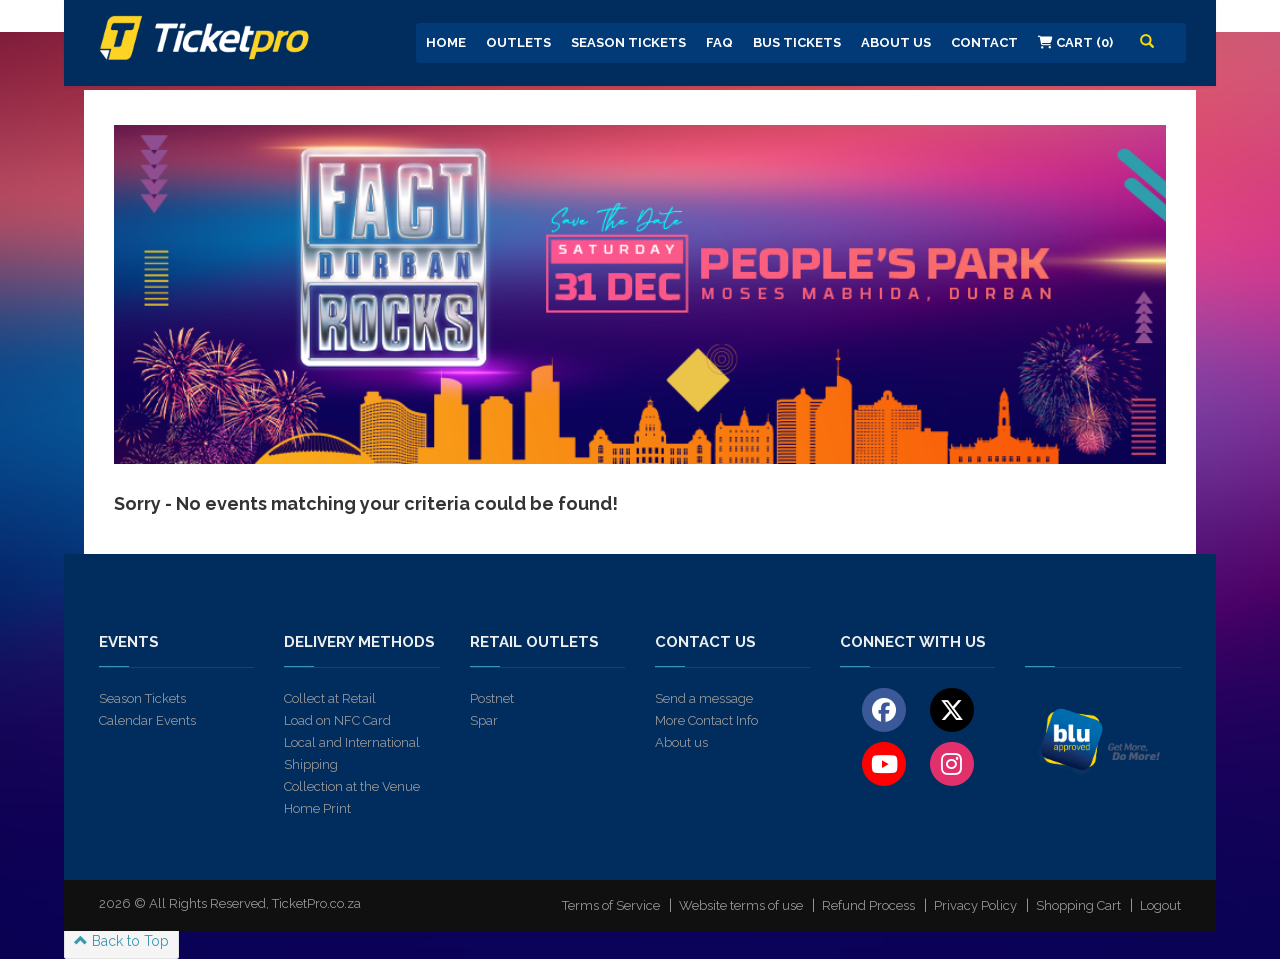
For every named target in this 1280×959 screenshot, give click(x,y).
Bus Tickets (797, 42)
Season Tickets (628, 42)
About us (681, 742)
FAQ (719, 42)
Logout (1160, 905)
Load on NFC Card (337, 720)
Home (446, 42)
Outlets (518, 42)
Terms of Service (611, 905)
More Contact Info (706, 720)
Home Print (317, 808)
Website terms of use (741, 905)
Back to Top (121, 941)
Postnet (492, 698)
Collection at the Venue (352, 786)
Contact (984, 42)
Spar (484, 720)
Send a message (704, 698)
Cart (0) (1075, 42)
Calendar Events (147, 720)
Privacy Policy (975, 905)
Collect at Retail (330, 698)
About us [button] (896, 42)
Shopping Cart (1078, 905)
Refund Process (868, 905)
